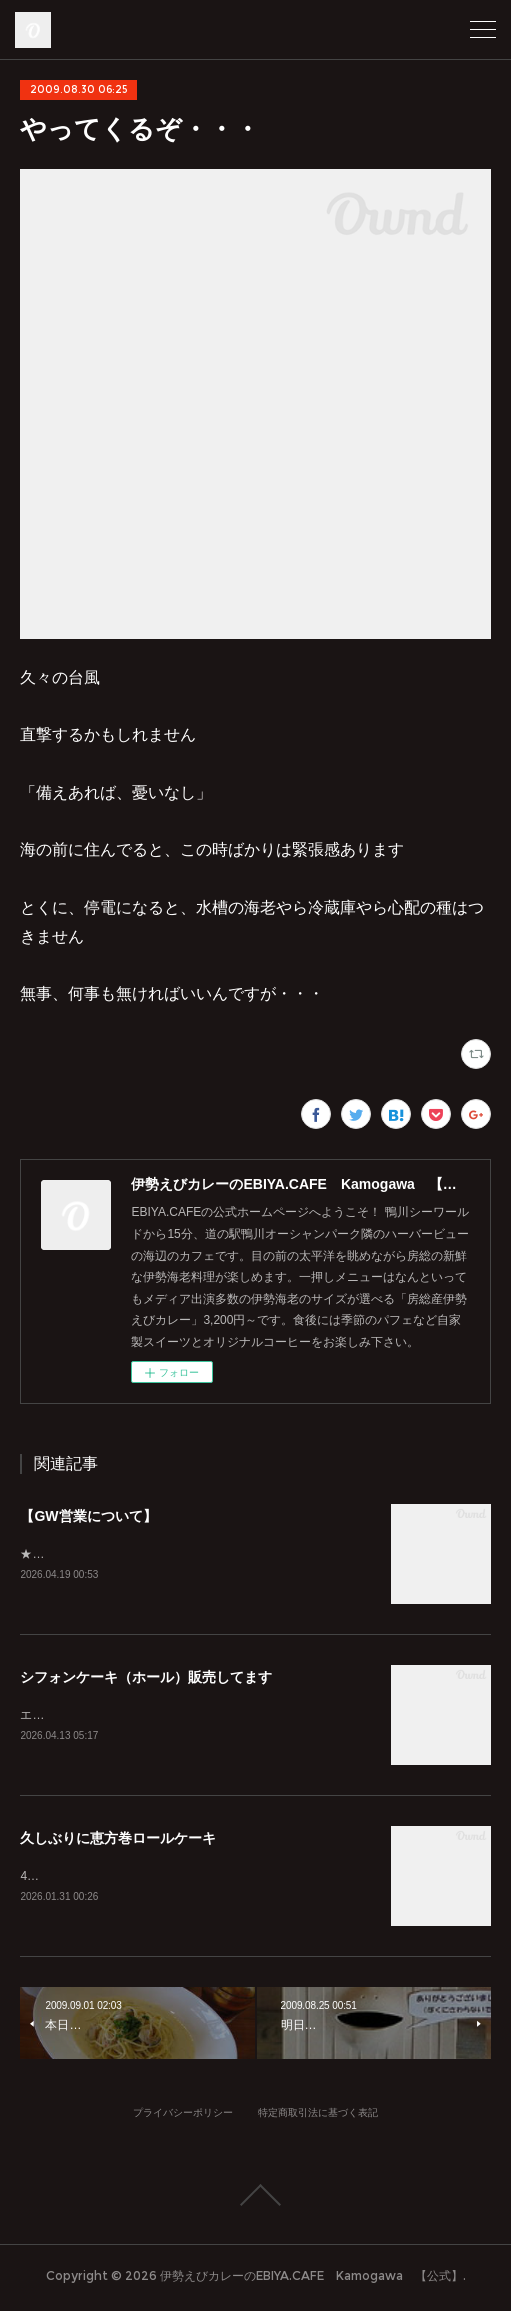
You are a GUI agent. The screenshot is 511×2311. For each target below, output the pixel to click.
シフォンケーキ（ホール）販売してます (146, 1678)
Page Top (255, 2199)
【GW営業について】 (88, 1516)
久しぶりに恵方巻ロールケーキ (118, 1841)
